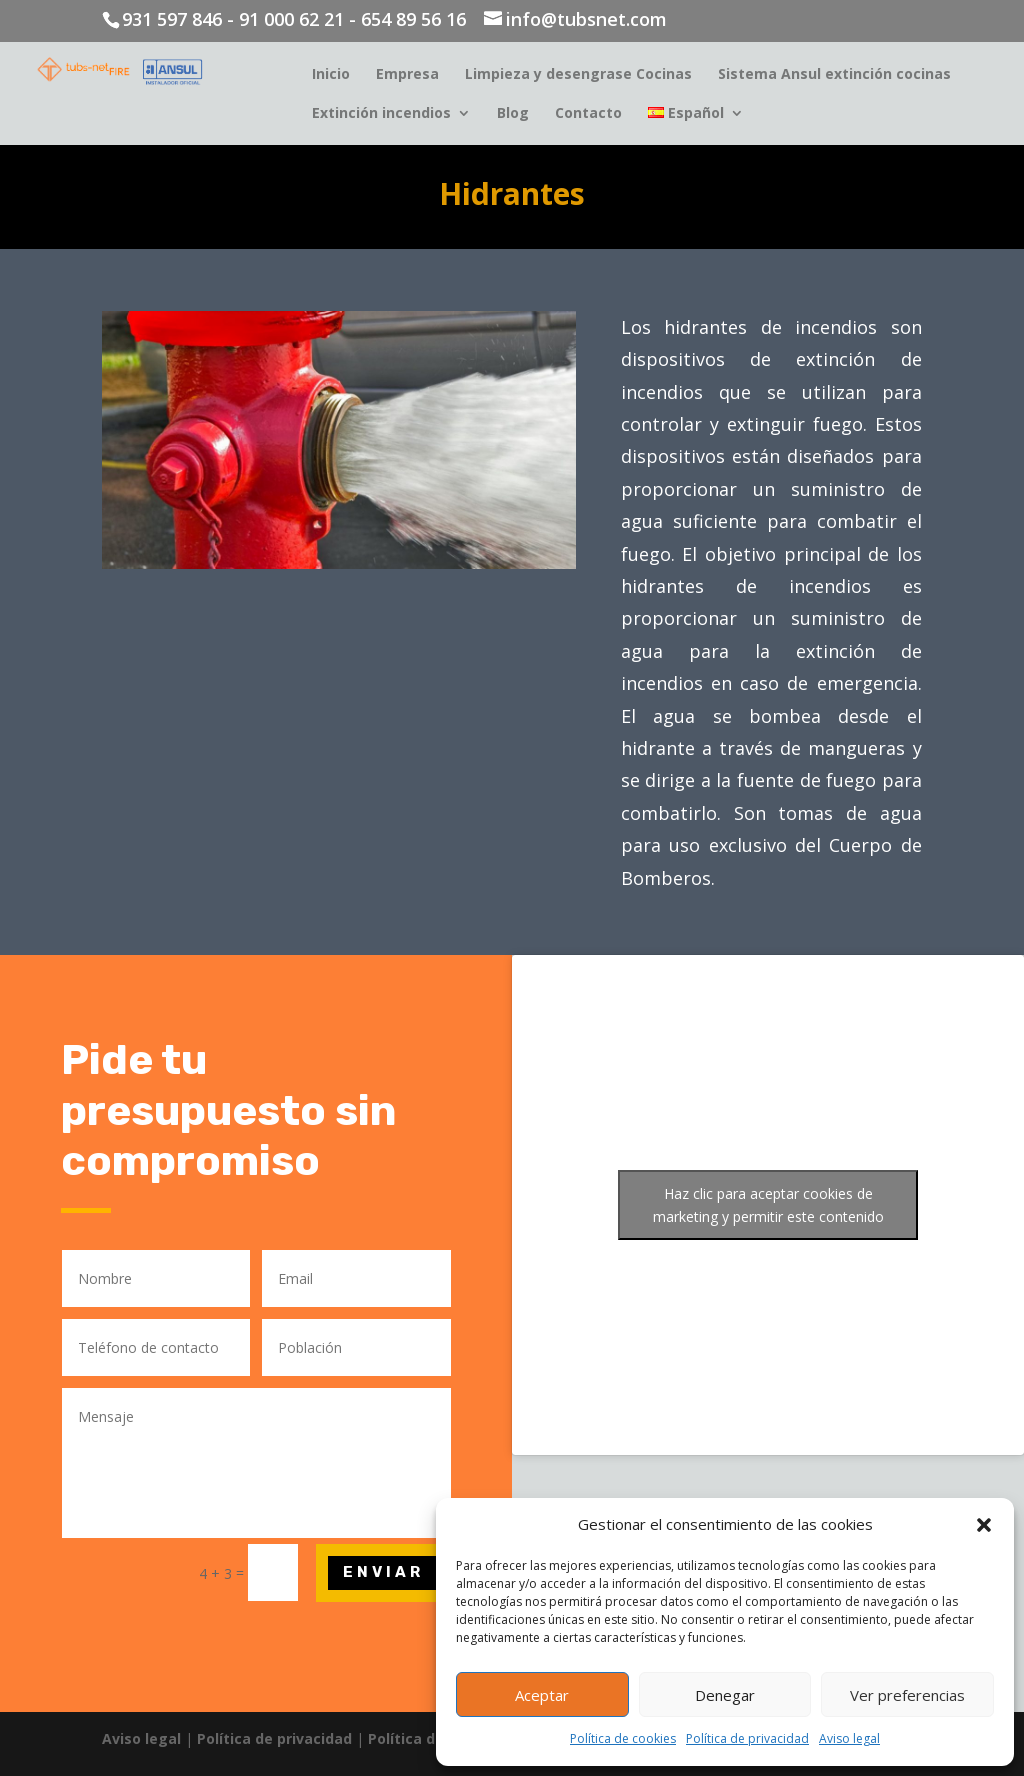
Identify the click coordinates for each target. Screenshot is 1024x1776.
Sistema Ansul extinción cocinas (834, 75)
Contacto (588, 114)
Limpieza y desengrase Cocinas (578, 75)
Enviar (383, 1572)
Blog (513, 114)
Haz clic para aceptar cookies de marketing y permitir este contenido (768, 1205)
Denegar (725, 1695)
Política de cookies (623, 1738)
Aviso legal (849, 1738)
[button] (984, 1525)
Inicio (331, 75)
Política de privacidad (747, 1738)
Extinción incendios (381, 114)
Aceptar (542, 1695)
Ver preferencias (907, 1695)
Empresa (407, 75)
